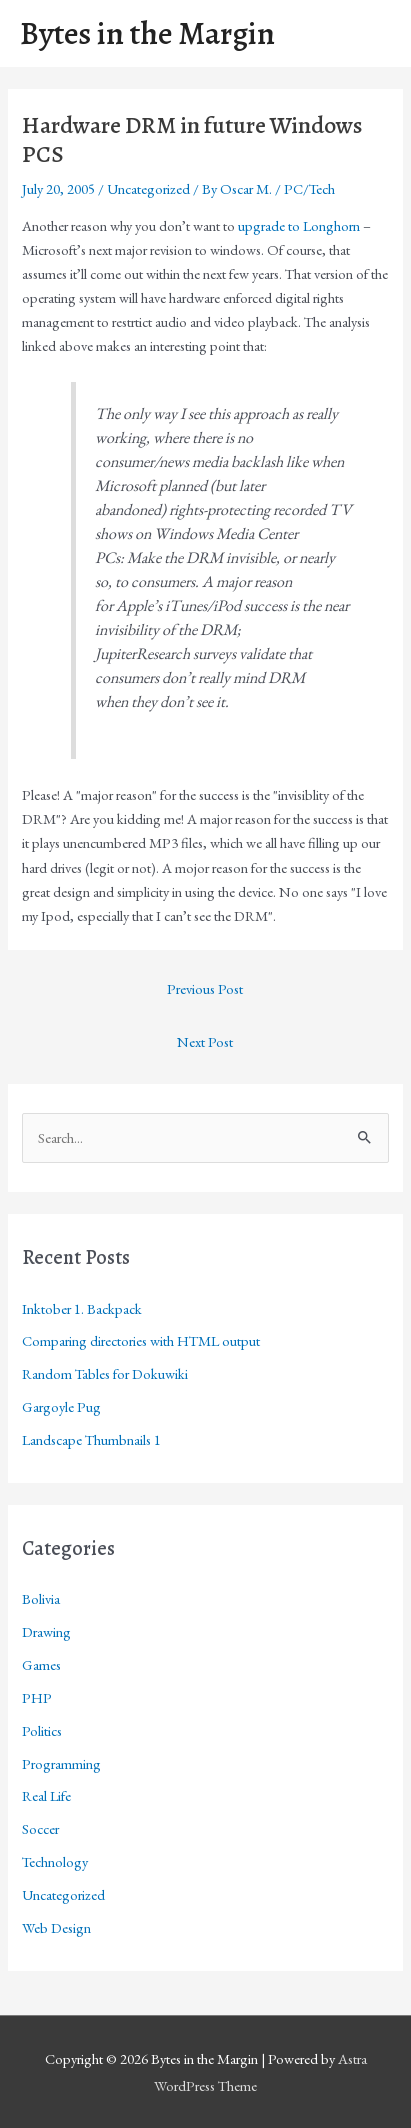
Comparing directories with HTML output (141, 1340)
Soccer (40, 1828)
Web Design (56, 1927)
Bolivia (41, 1598)
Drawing (46, 1631)
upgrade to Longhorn (299, 225)
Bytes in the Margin (147, 33)
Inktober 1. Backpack (82, 1308)
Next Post (205, 1041)
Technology (55, 1861)
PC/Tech (309, 188)
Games (41, 1664)
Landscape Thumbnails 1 (91, 1439)
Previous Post (205, 988)
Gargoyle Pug (61, 1406)
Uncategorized (148, 188)
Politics (42, 1730)
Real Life (46, 1795)
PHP (37, 1697)
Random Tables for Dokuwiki (105, 1373)
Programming (61, 1763)
